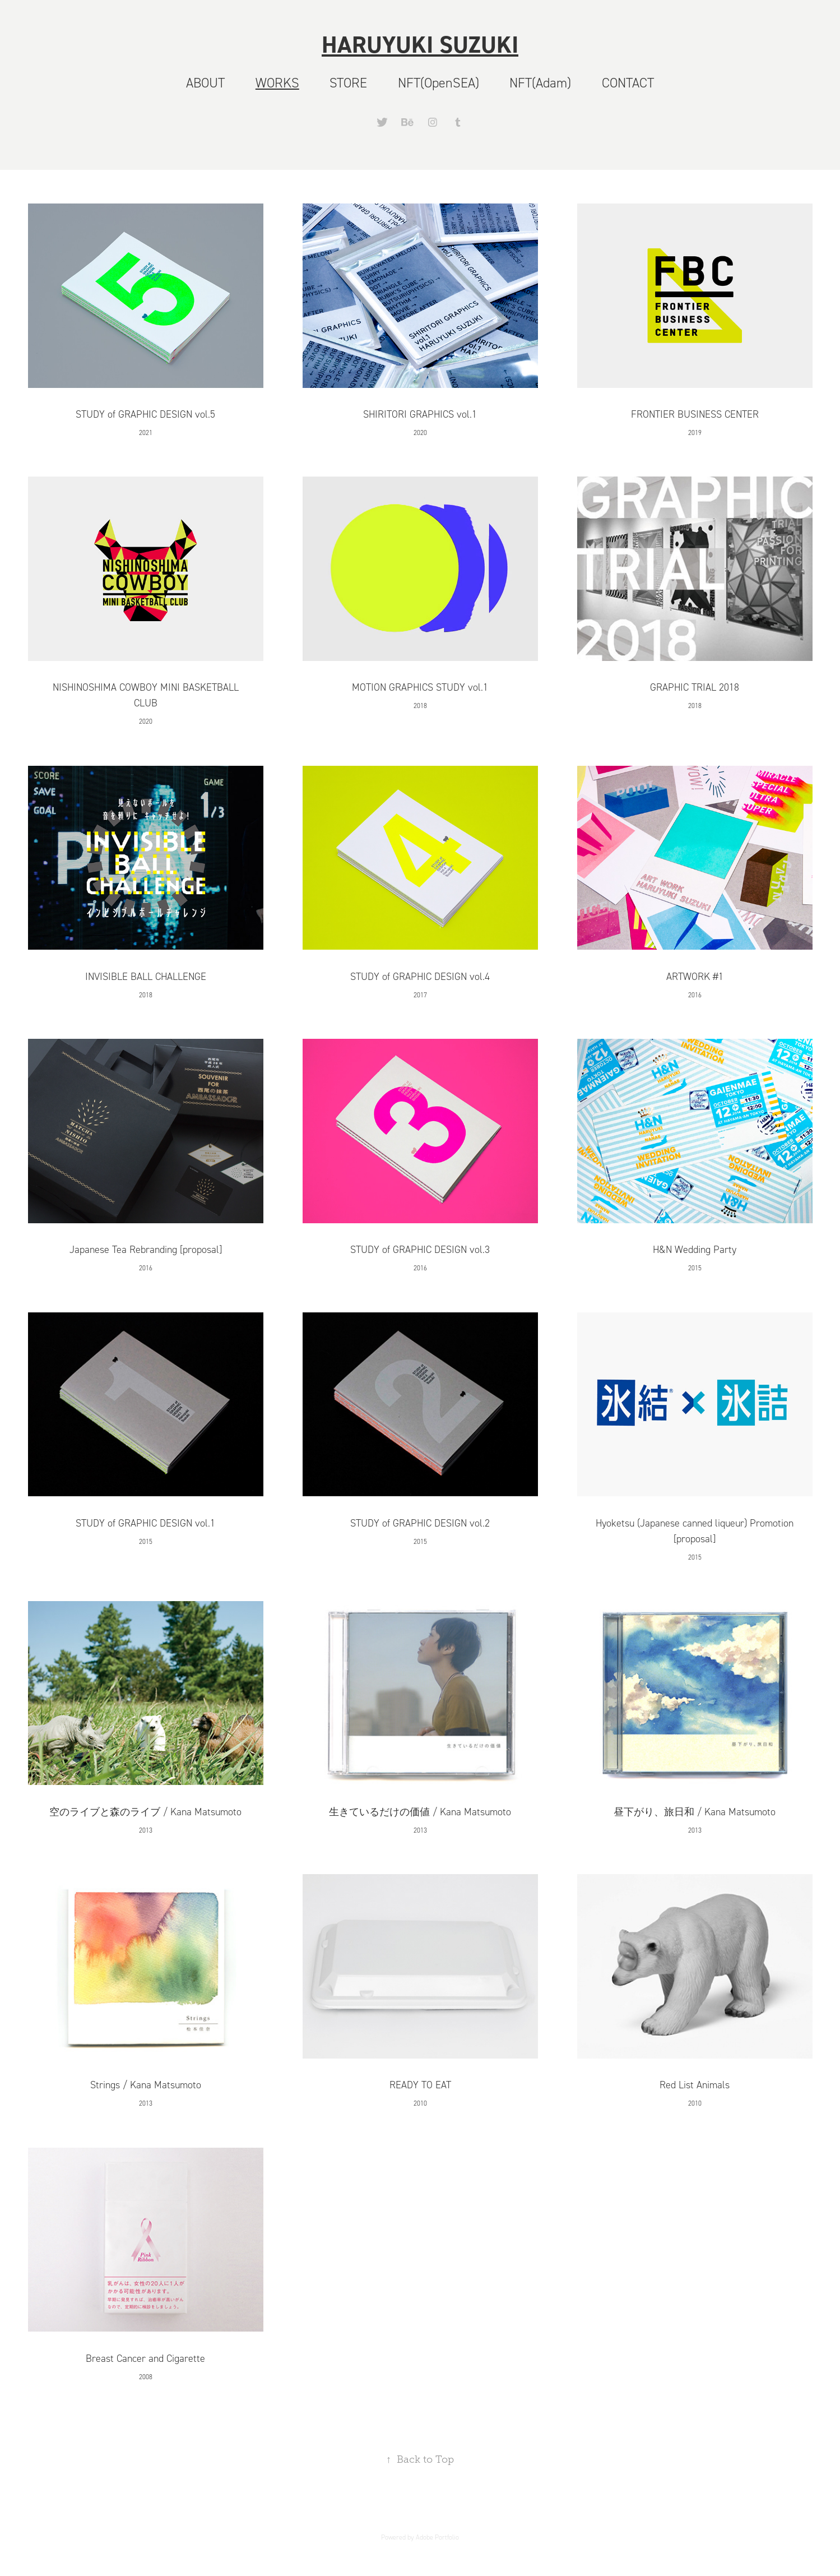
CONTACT (628, 83)
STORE (348, 83)
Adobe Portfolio (437, 2537)
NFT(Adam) (540, 83)
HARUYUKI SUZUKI (420, 44)
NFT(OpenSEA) (438, 83)
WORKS (277, 83)
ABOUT (205, 83)
